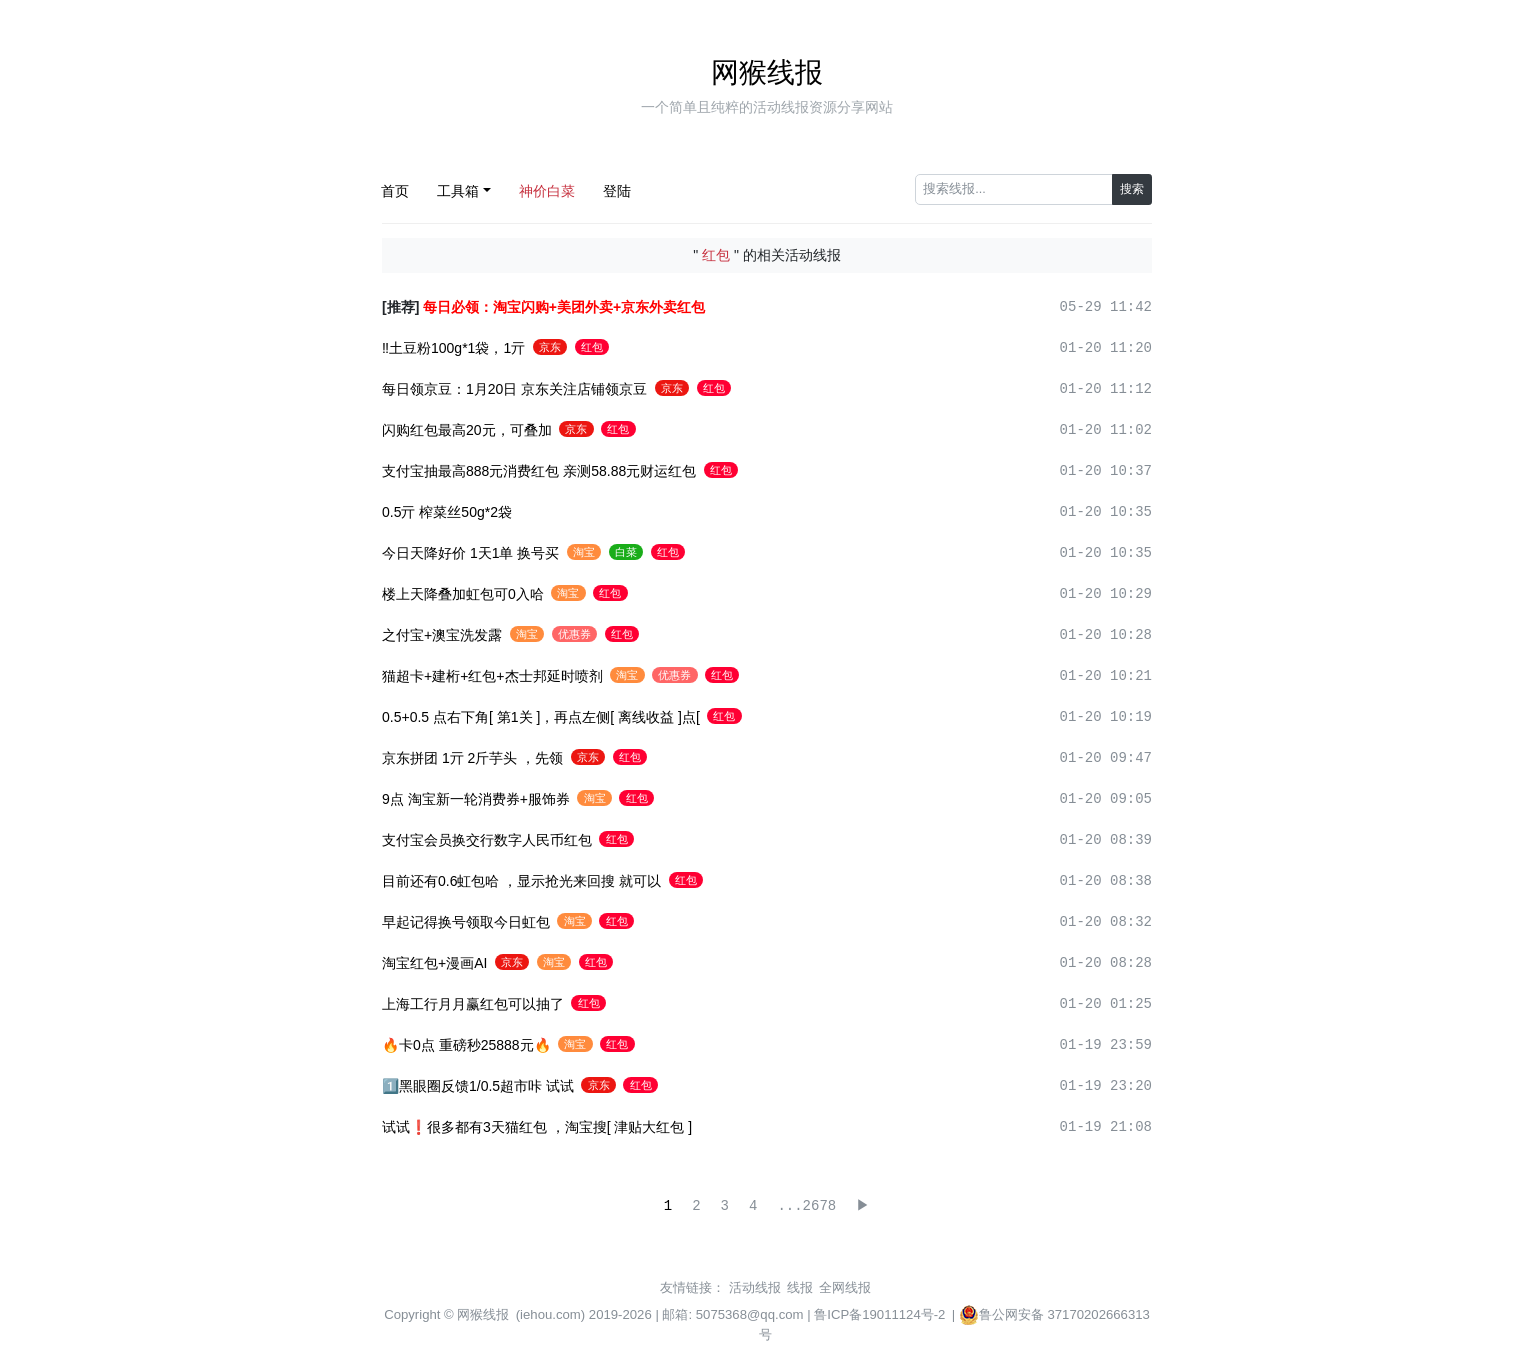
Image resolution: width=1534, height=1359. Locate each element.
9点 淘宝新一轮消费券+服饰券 (476, 799)
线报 (800, 1287)
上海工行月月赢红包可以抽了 (473, 1004)
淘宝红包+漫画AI (434, 963)
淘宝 (584, 552)
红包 (592, 347)
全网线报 (845, 1287)
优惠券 (574, 634)
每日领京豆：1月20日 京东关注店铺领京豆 (514, 389)
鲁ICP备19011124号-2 (879, 1314)
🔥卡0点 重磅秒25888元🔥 (466, 1045)
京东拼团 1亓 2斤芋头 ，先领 (472, 758)
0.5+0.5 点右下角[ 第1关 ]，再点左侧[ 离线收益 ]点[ (541, 717)
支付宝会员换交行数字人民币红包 (487, 840)
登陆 (617, 191)
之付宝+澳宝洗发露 (442, 635)
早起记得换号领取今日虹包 (466, 922)
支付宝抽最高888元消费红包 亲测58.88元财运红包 (539, 471)
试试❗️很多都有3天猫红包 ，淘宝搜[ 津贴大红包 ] (537, 1127)
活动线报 (755, 1287)
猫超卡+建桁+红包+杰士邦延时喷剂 (492, 676)
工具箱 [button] (458, 191)
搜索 (1132, 189)
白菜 (626, 552)
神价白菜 (547, 191)
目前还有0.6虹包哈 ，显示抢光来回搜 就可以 (521, 881)
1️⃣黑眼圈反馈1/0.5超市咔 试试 (478, 1086)
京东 (550, 347)
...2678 (805, 1206)
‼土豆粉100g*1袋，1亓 (453, 348)
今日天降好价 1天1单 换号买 (470, 553)
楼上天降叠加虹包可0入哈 (463, 594)
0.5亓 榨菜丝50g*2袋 (447, 512)
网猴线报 (767, 72)
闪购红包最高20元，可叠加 (467, 430)
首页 (395, 191)
